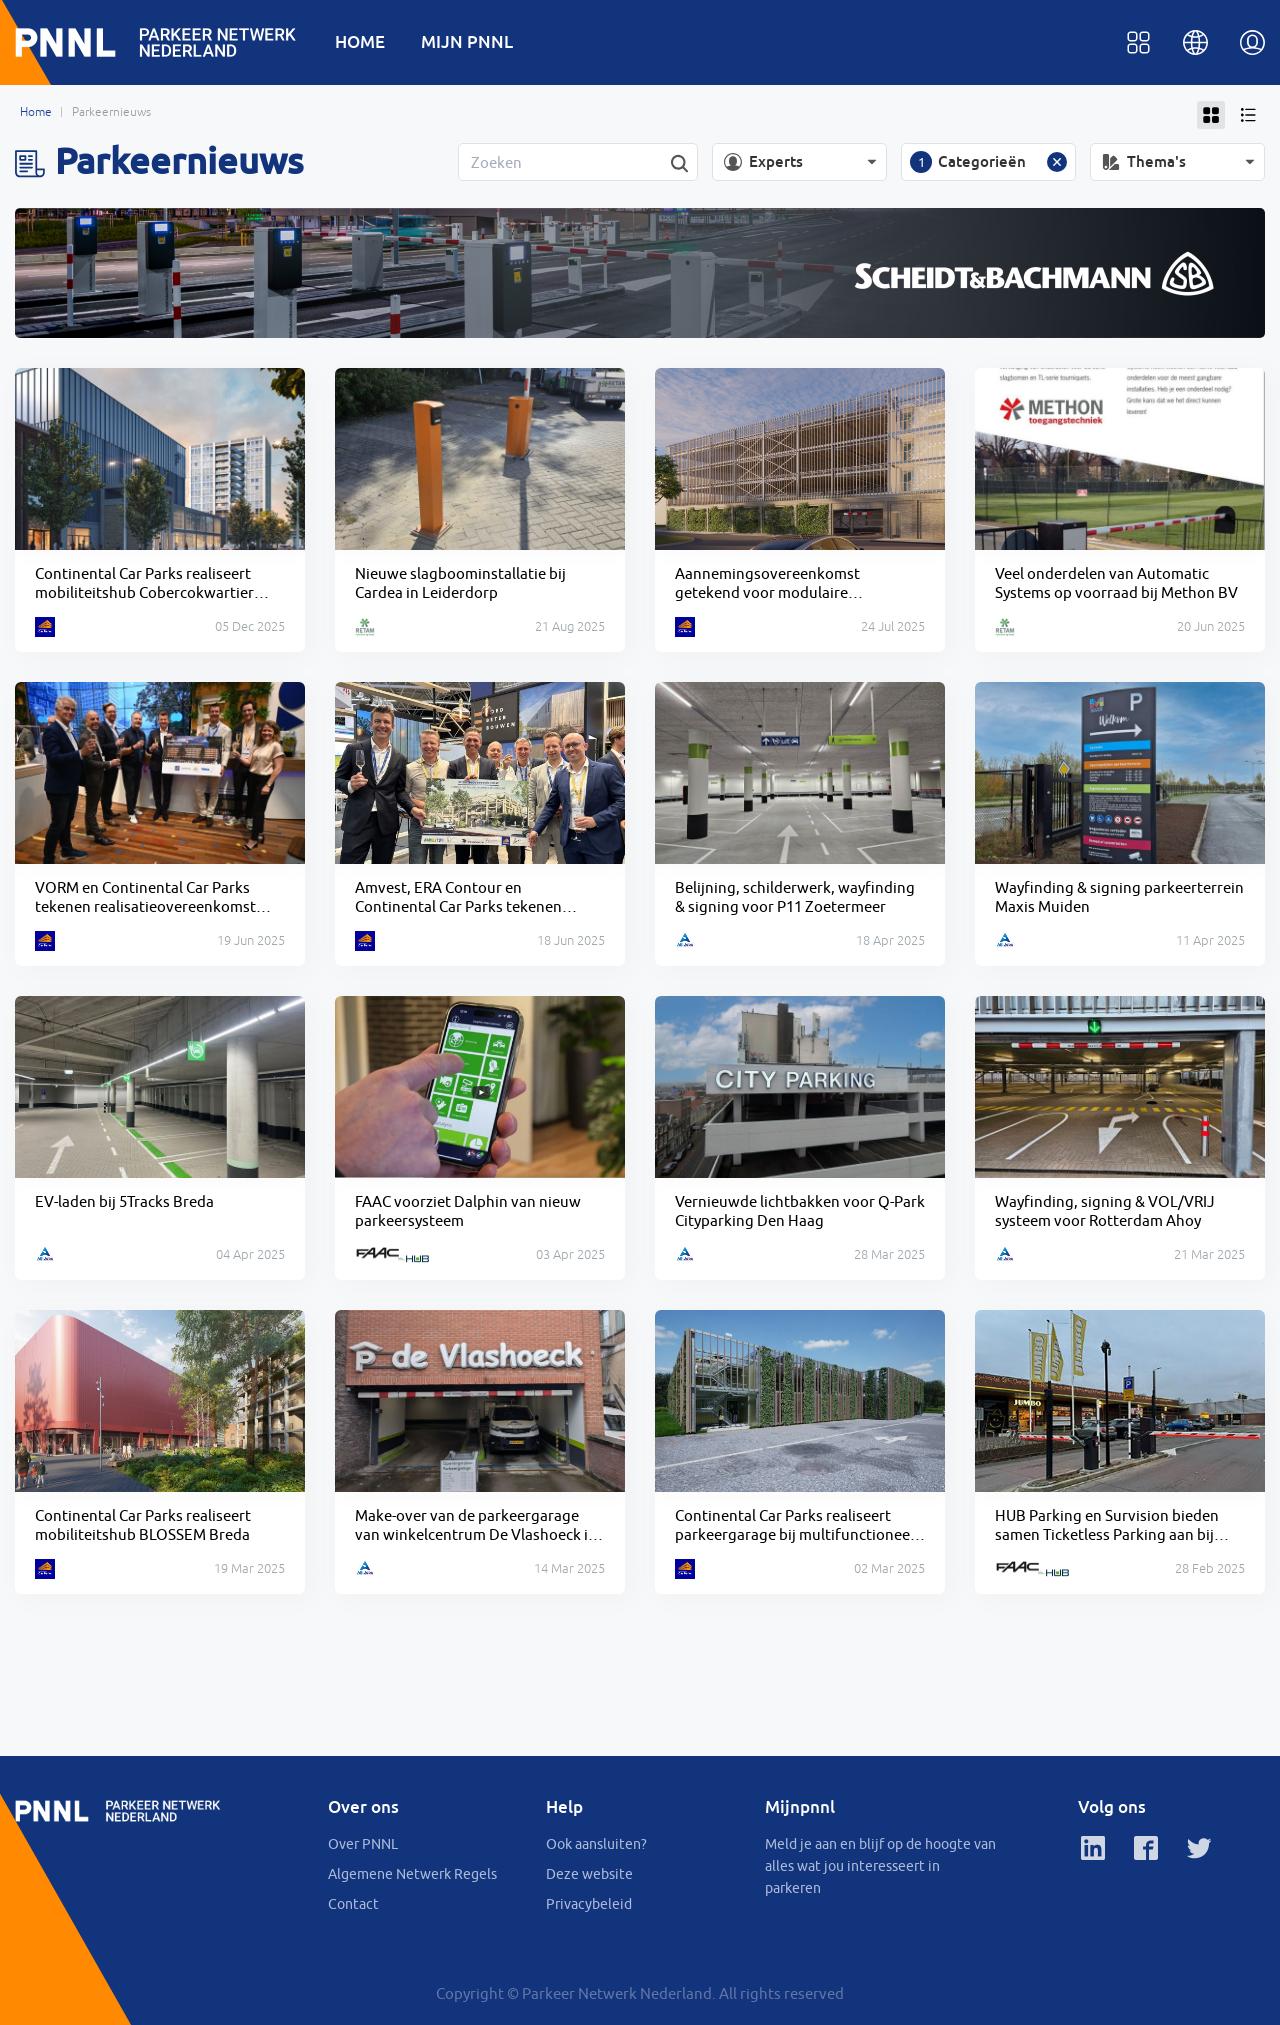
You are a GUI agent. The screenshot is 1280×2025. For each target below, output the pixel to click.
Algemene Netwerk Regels (412, 1874)
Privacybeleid (589, 1904)
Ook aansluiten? (596, 1844)
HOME (360, 41)
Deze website (589, 1874)
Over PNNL (363, 1844)
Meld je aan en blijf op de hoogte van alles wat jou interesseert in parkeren (880, 1866)
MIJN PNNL (467, 41)
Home (36, 112)
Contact (353, 1904)
